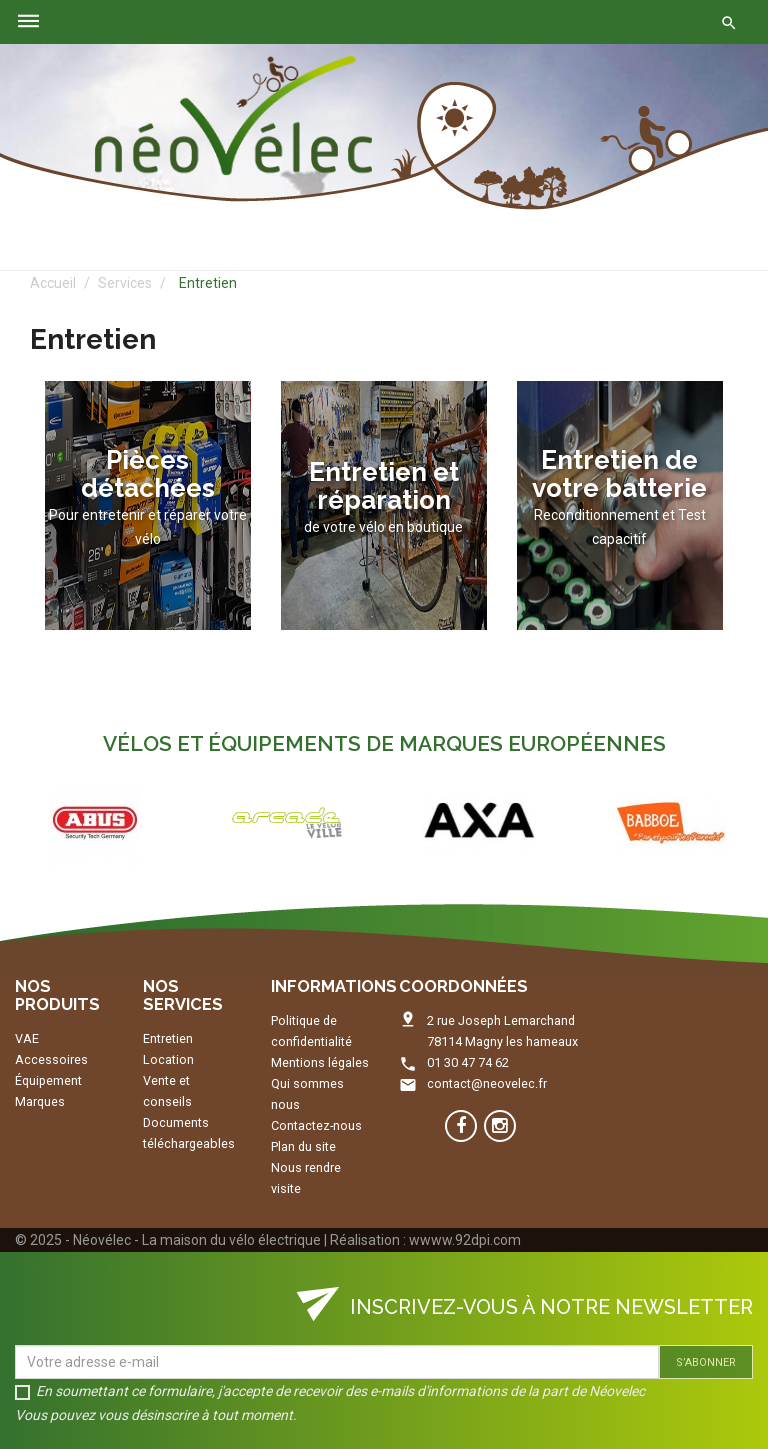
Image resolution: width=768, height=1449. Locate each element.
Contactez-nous (316, 1125)
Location (168, 1059)
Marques (40, 1101)
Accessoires (51, 1059)
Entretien (168, 1038)
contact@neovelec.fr (487, 1083)
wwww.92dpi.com (465, 1240)
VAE (27, 1038)
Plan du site (303, 1146)
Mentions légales (320, 1062)
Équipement (48, 1080)
